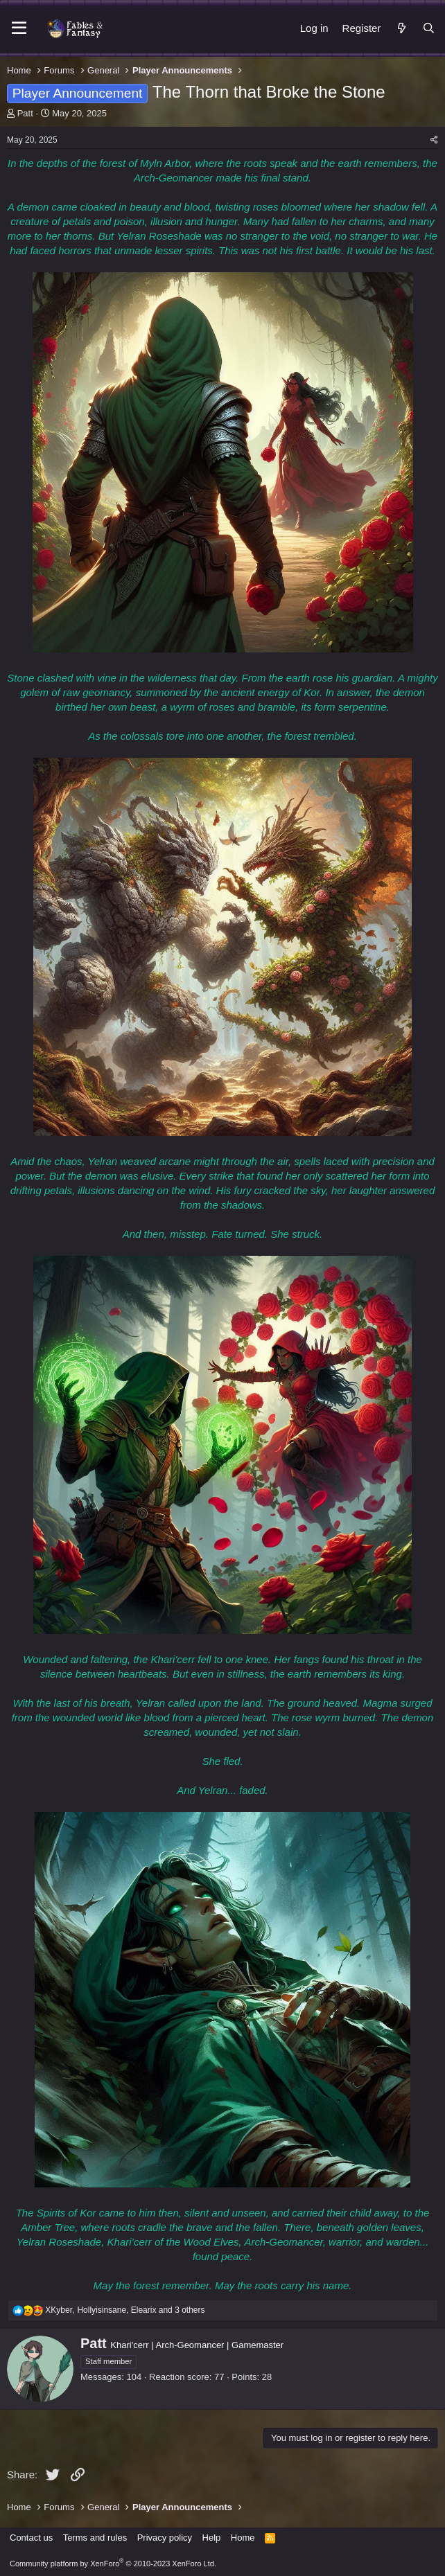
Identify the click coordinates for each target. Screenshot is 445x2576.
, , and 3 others (124, 2310)
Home (243, 2537)
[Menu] (19, 28)
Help (211, 2537)
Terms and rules (95, 2537)
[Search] (428, 28)
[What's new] (401, 28)
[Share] (434, 140)
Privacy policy (164, 2537)
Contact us (31, 2537)
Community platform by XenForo (113, 2563)
